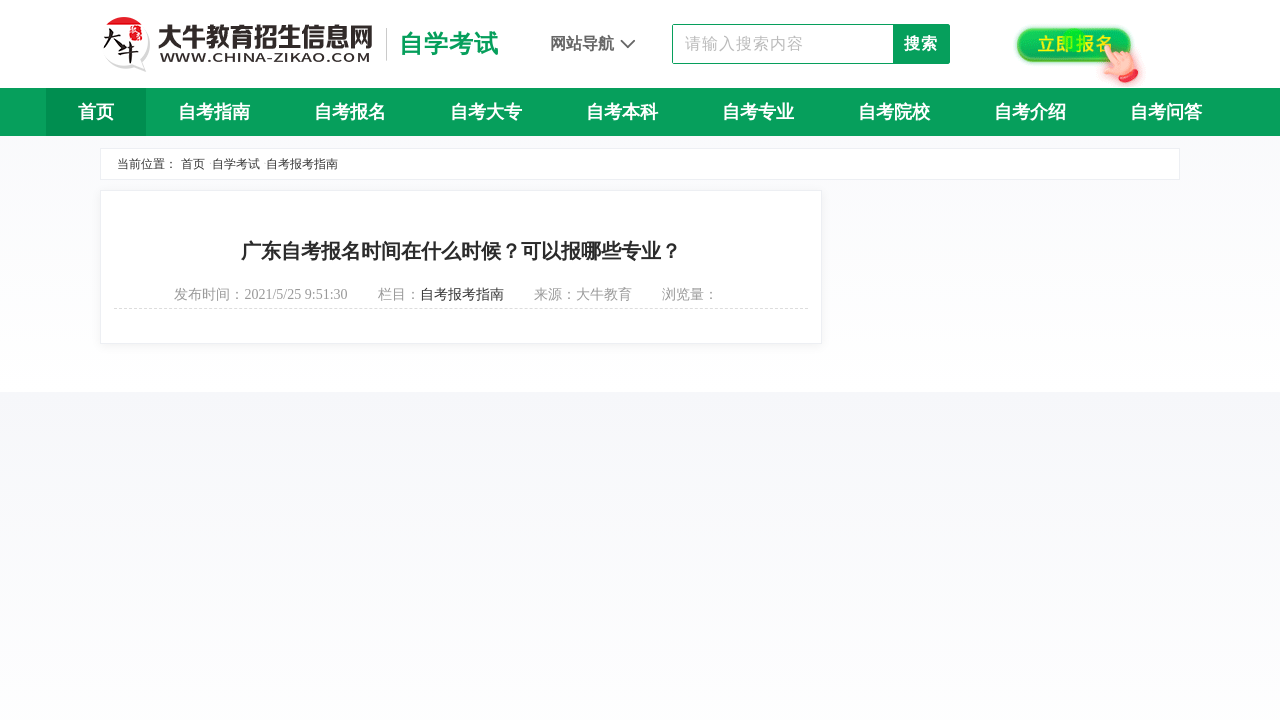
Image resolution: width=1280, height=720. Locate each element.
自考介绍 (1030, 112)
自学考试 (236, 164)
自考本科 (622, 112)
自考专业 (758, 112)
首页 (96, 112)
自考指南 (214, 112)
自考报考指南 (302, 164)
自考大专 (486, 112)
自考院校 (894, 112)
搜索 (921, 43)
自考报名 (350, 112)
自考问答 (1166, 112)
